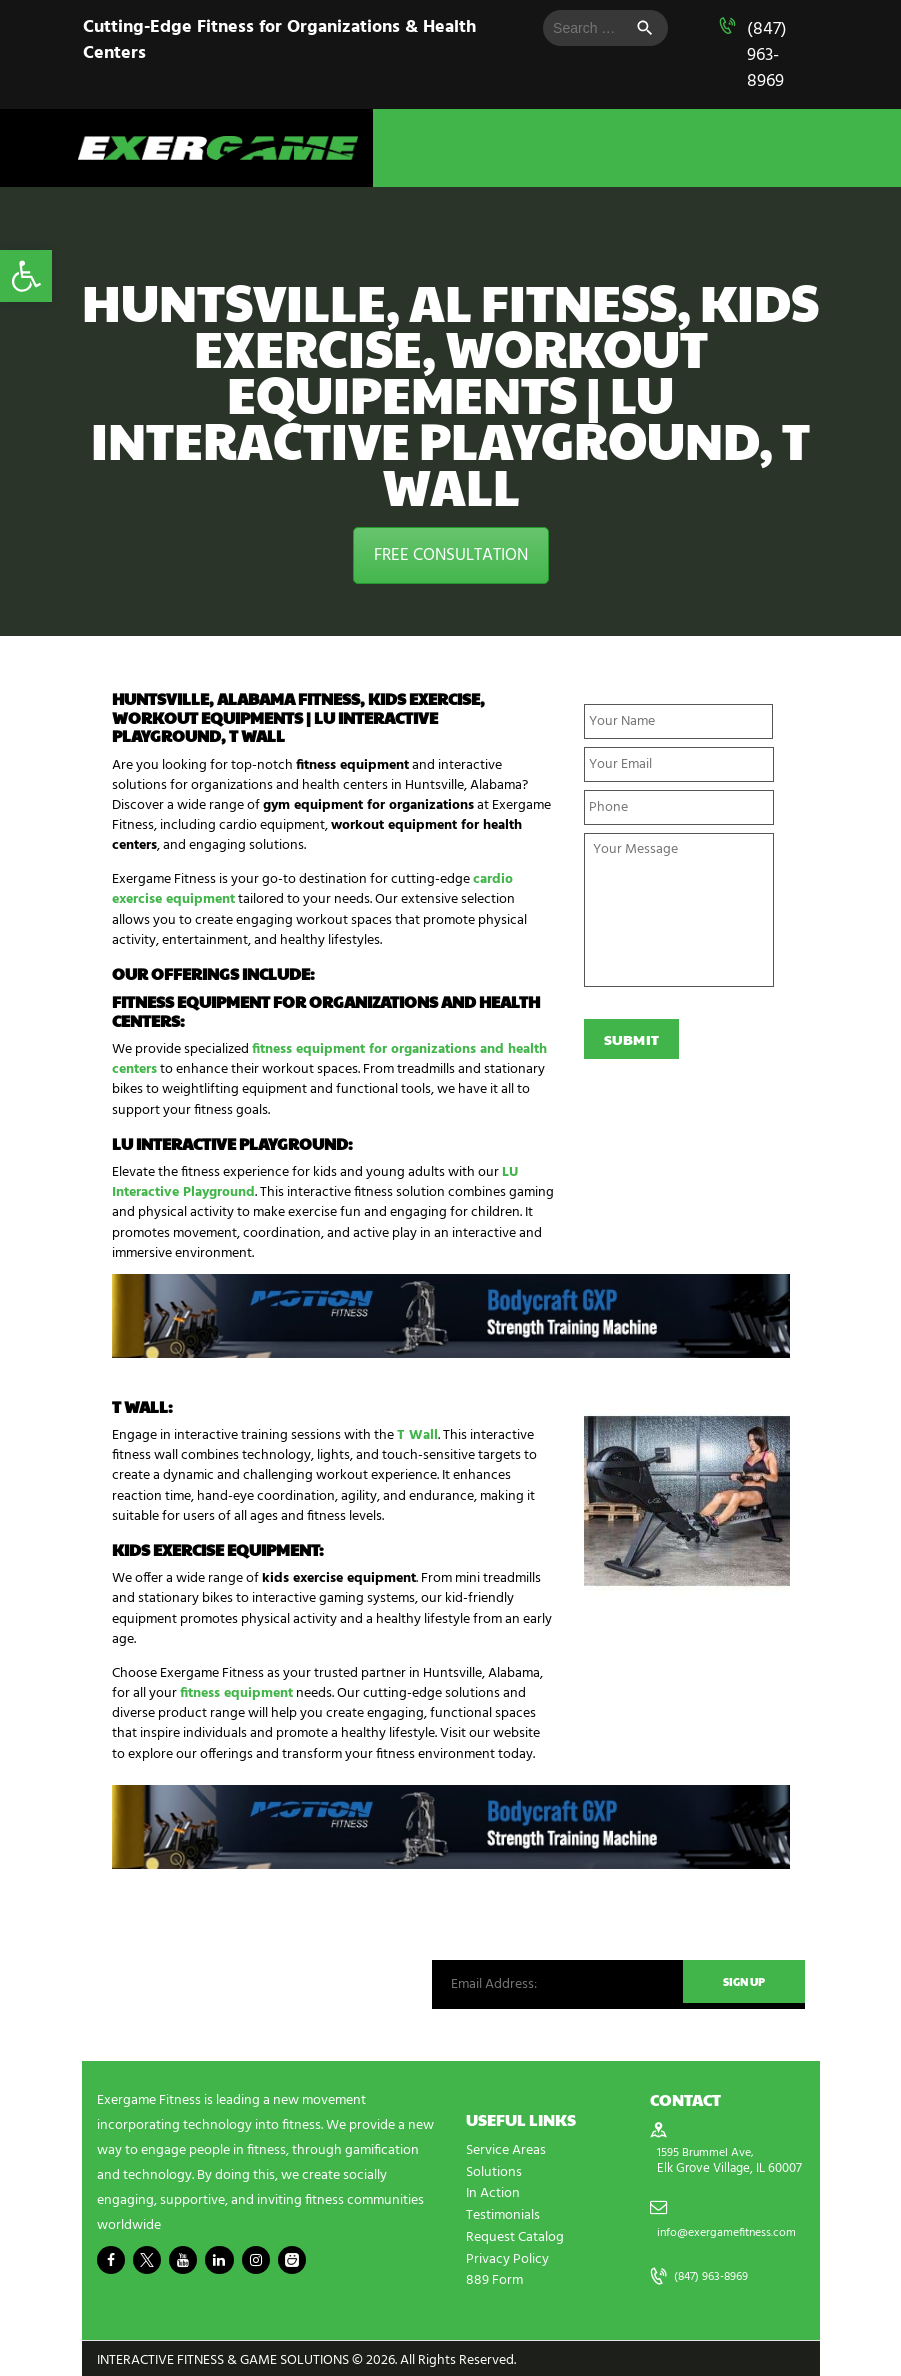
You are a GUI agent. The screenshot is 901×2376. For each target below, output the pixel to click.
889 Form (494, 2276)
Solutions (494, 2171)
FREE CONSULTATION (451, 555)
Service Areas (506, 2150)
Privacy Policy (507, 2255)
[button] (26, 276)
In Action (493, 2192)
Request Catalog (515, 2234)
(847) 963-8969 (767, 55)
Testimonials (503, 2213)
